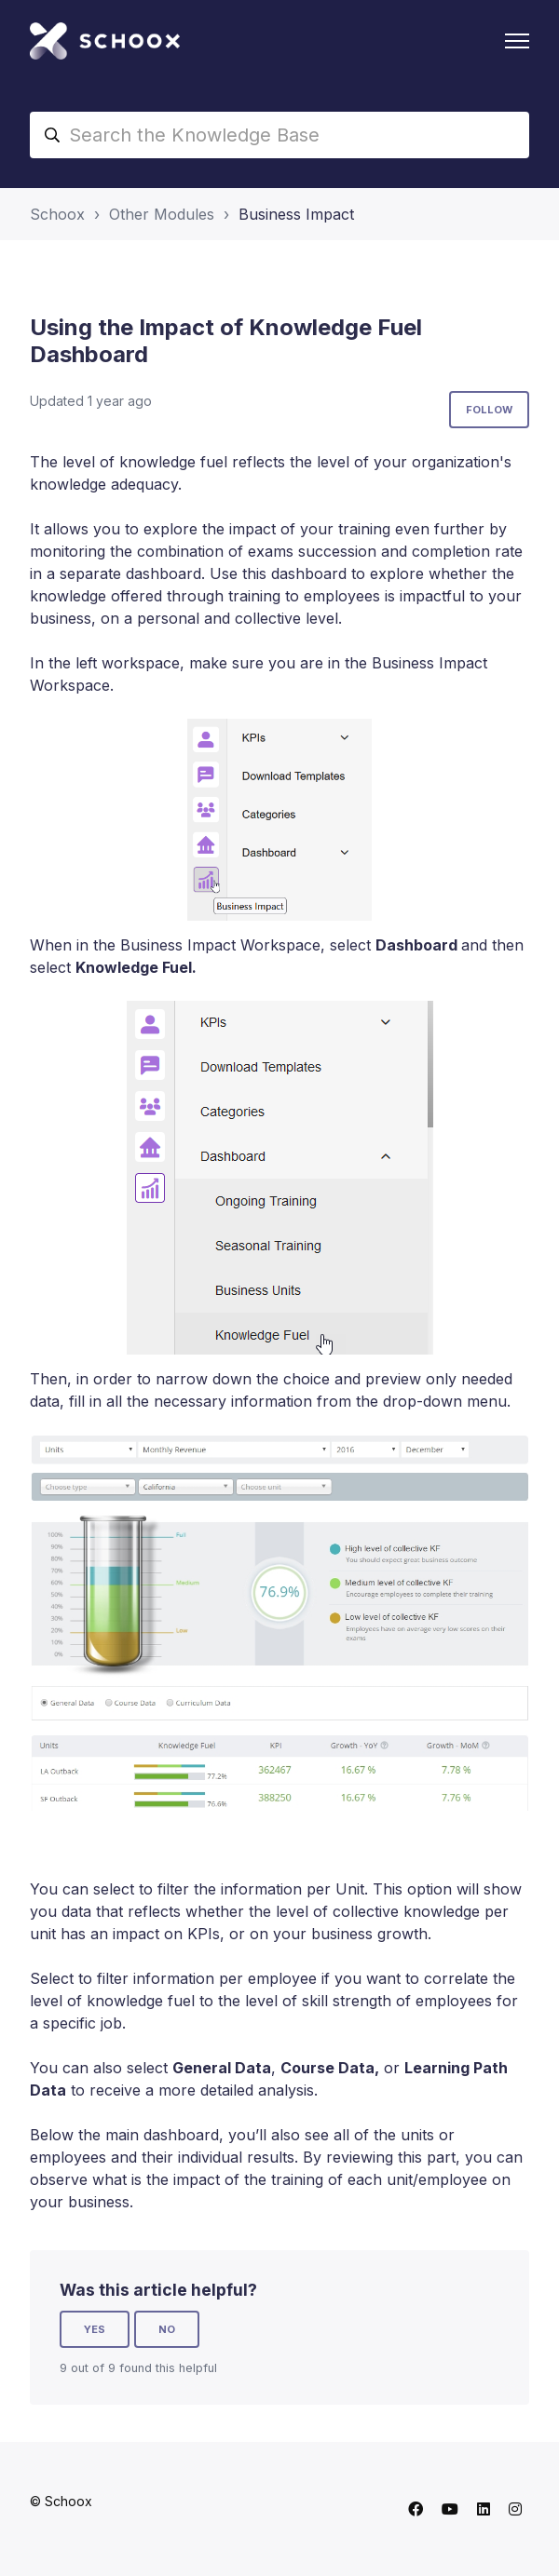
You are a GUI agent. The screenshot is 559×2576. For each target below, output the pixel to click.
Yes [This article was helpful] (94, 2329)
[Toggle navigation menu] (517, 41)
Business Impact (296, 214)
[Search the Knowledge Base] (279, 135)
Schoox (57, 214)
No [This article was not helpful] (166, 2329)
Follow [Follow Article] (489, 409)
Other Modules (161, 214)
